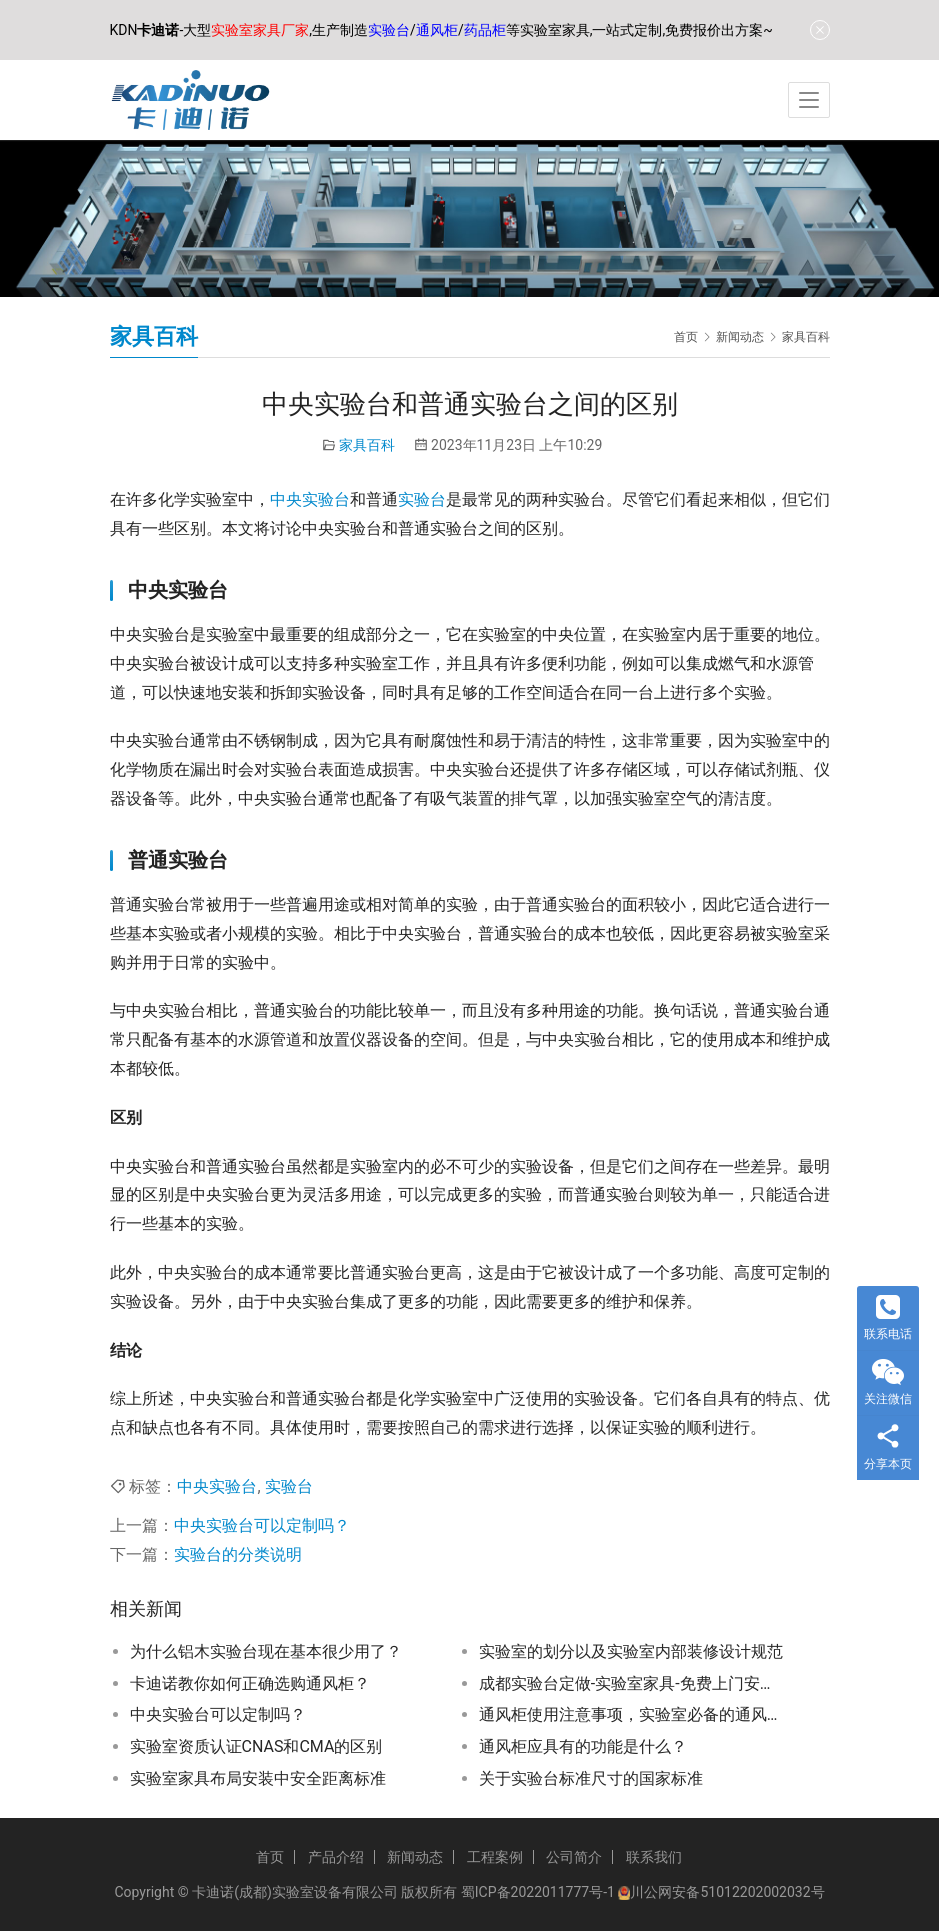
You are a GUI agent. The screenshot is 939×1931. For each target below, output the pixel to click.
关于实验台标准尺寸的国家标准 (591, 1778)
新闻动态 (415, 1857)
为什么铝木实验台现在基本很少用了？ (266, 1651)
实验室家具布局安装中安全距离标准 (258, 1778)
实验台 (422, 499)
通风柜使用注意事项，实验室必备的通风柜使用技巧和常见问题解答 (632, 1714)
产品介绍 (336, 1857)
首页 (686, 337)
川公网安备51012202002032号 (727, 1892)
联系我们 (654, 1857)
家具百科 (367, 445)
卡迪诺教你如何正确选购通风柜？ (250, 1683)
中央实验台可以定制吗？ (262, 1525)
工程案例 (495, 1857)
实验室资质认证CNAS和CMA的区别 (256, 1746)
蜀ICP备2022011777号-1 (538, 1892)
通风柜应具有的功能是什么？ (583, 1746)
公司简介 (574, 1857)
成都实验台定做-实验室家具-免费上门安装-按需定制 (632, 1683)
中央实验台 (310, 499)
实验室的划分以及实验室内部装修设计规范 (631, 1651)
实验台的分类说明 (238, 1554)
